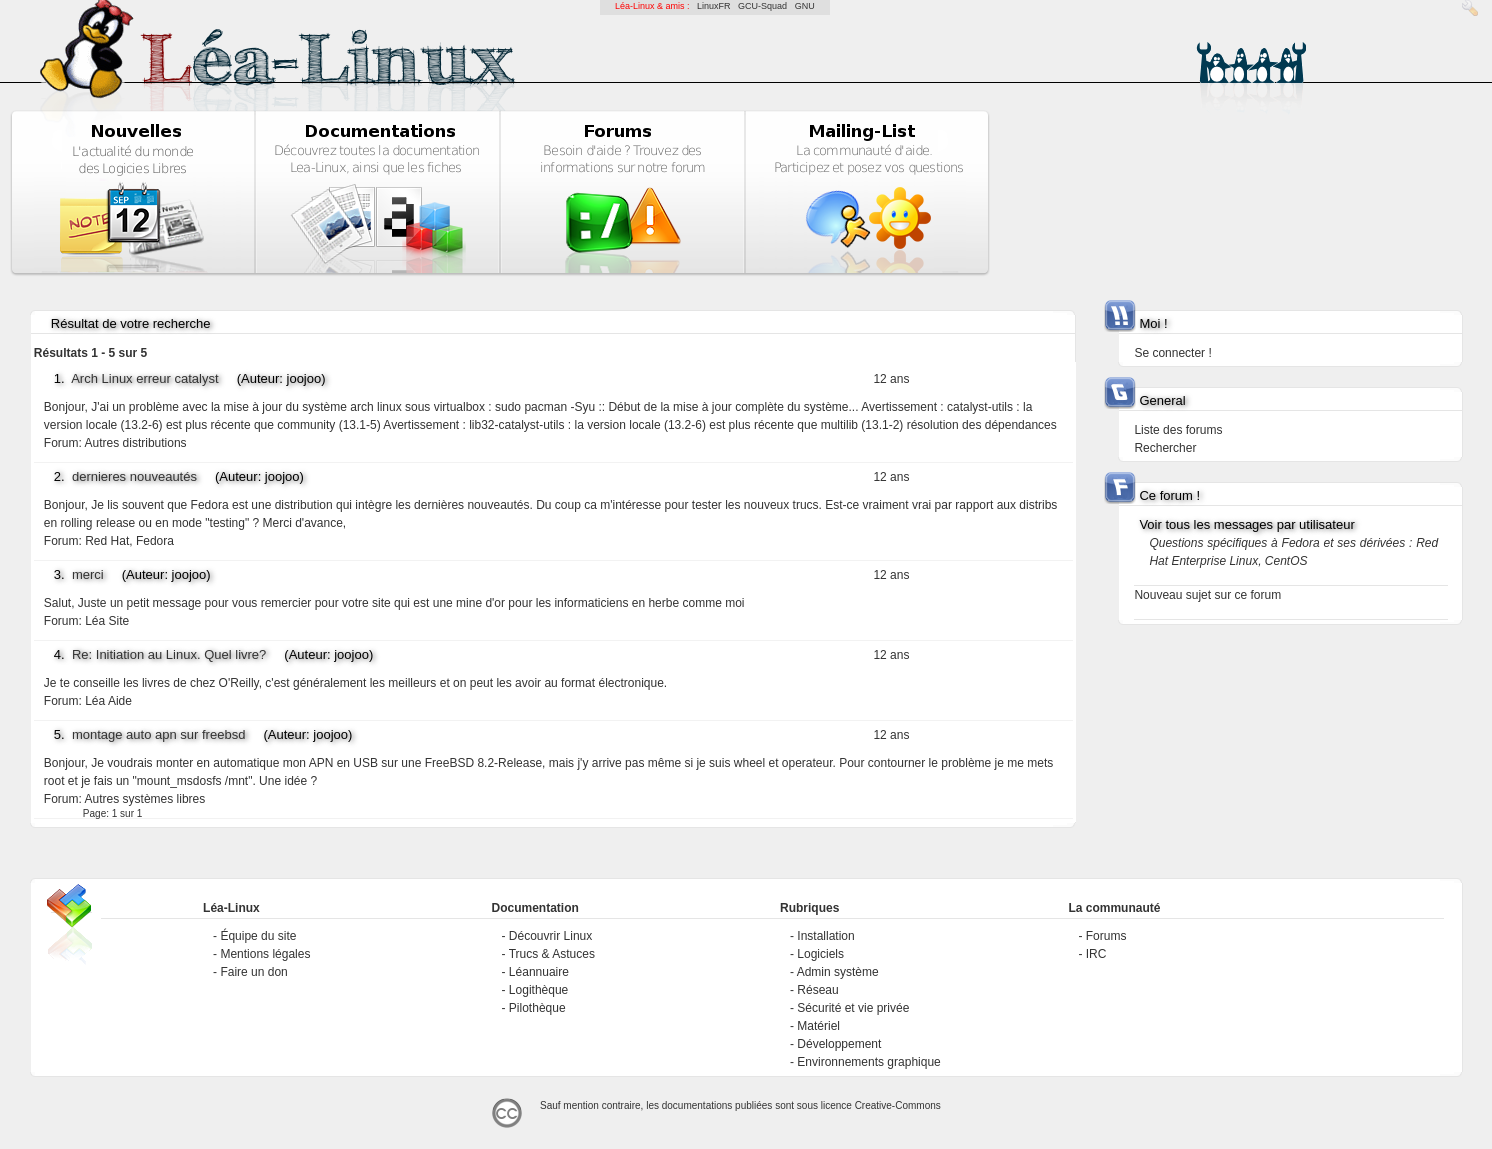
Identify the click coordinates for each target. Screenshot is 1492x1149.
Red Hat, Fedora (129, 541)
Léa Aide (108, 701)
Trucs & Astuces (552, 954)
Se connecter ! (1172, 353)
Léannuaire (539, 972)
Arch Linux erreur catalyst (144, 378)
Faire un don (253, 972)
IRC (1096, 954)
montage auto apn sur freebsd (158, 734)
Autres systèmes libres (145, 799)
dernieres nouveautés (134, 476)
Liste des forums (1178, 430)
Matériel (818, 1026)
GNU (805, 6)
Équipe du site (258, 936)
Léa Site (107, 621)
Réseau (817, 990)
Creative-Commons (898, 1105)
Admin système (838, 972)
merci (88, 574)
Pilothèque (537, 1008)
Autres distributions (136, 443)
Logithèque (538, 990)
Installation (825, 936)
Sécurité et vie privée (853, 1008)
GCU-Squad (762, 6)
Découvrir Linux (550, 936)
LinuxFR (714, 6)
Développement (839, 1044)
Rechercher (1165, 448)
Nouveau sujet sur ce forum (1207, 595)
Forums (1106, 936)
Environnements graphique (868, 1062)
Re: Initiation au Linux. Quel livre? (169, 654)
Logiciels (820, 954)
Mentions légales (265, 954)
